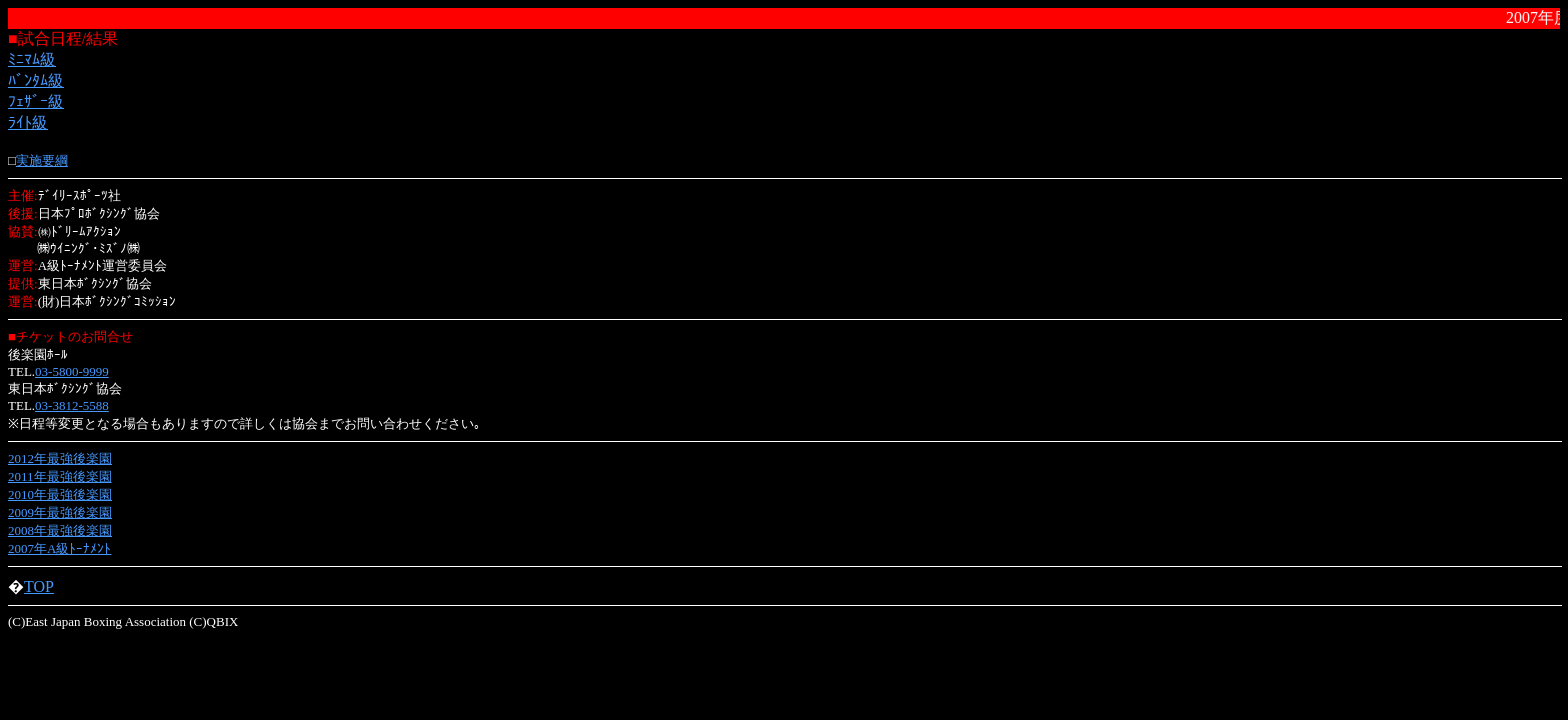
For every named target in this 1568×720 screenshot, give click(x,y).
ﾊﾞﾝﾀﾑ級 (36, 80)
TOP (39, 586)
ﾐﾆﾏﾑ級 (32, 59)
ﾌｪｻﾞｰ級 (36, 101)
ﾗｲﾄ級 (28, 122)
